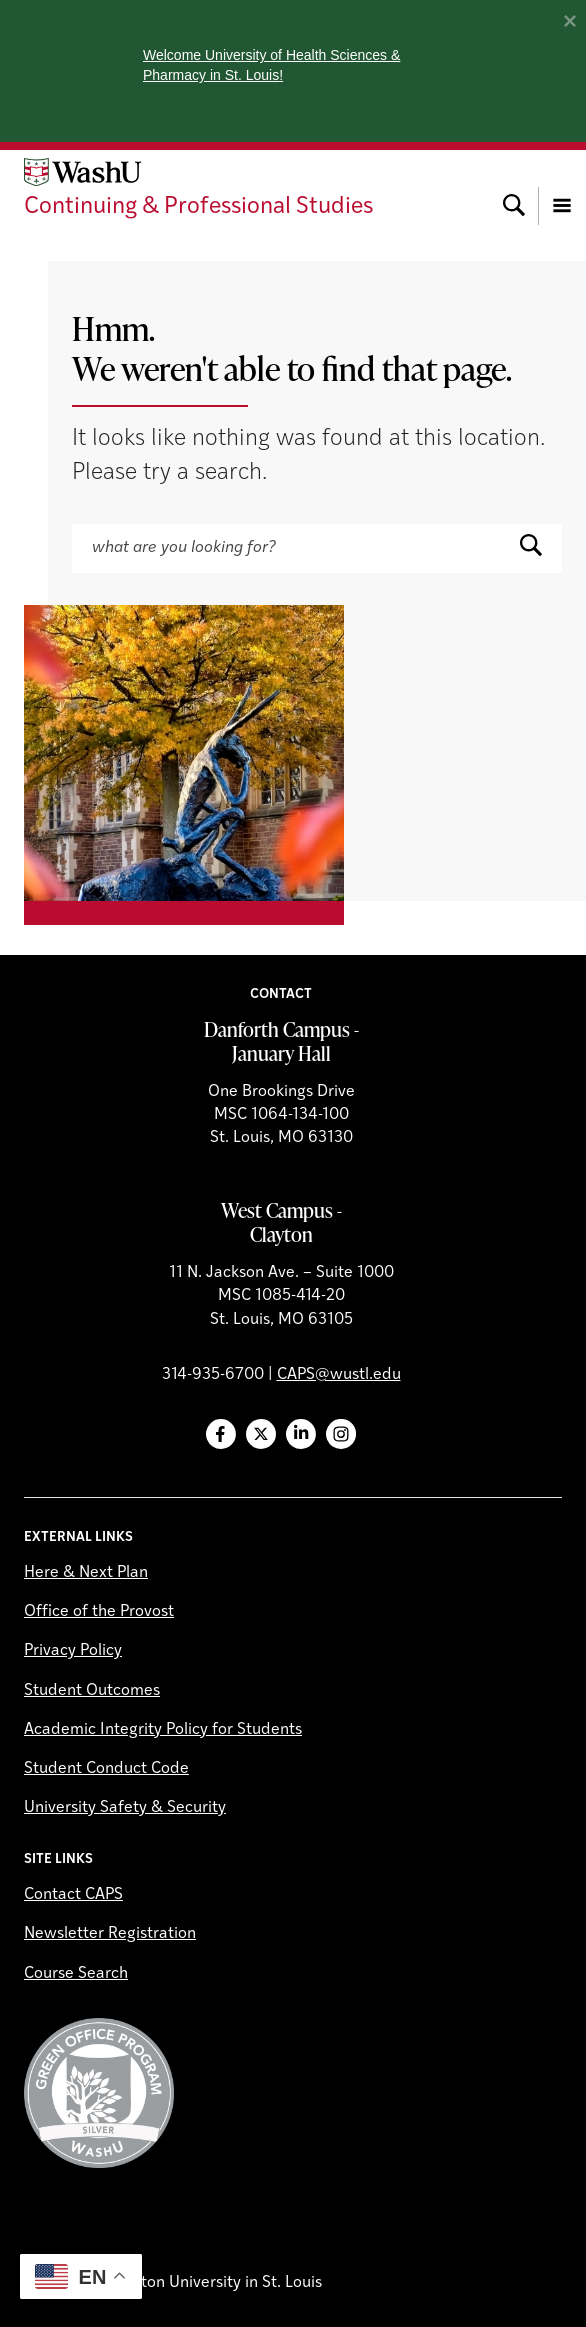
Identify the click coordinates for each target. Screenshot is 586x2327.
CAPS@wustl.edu (339, 1375)
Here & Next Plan (86, 1573)
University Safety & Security (125, 1808)
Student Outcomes (92, 1691)
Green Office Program (99, 2093)
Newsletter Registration (110, 1934)
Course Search (76, 1974)
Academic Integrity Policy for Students (163, 1730)
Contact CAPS (73, 1895)
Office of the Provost (99, 1612)
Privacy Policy (73, 1651)
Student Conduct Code (106, 1769)
